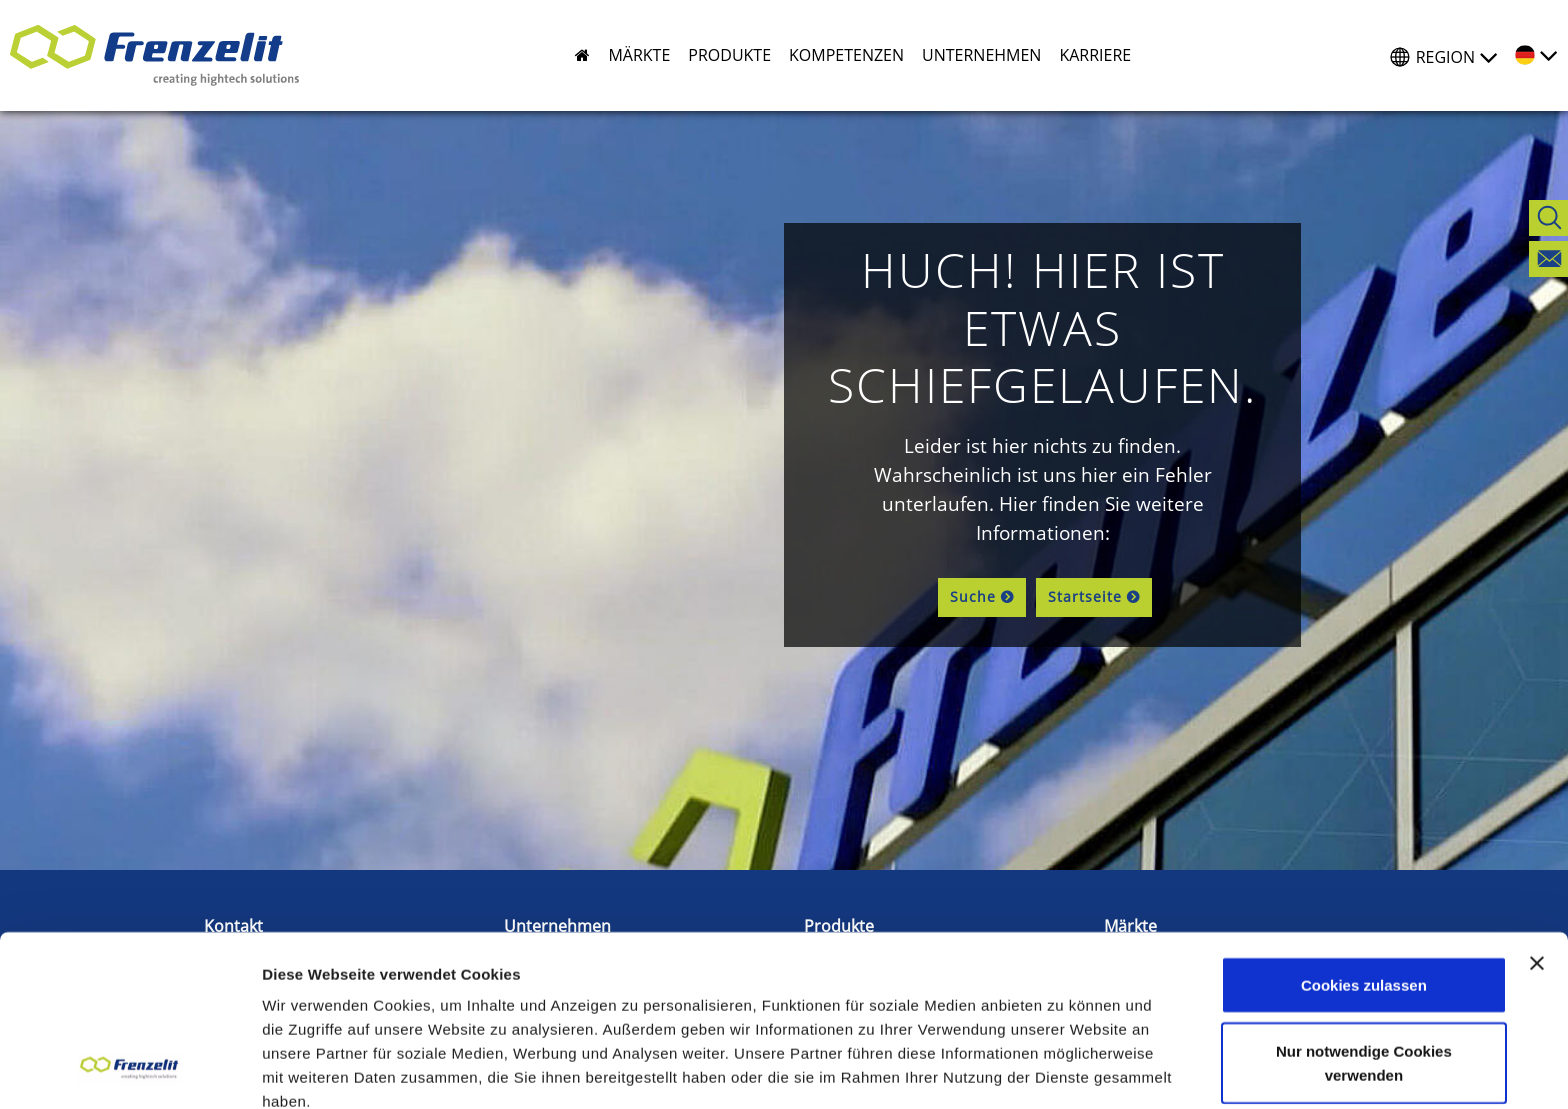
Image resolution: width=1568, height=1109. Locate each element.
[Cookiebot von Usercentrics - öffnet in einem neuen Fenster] (129, 1070)
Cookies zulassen (1364, 828)
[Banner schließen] (1537, 807)
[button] (630, 55)
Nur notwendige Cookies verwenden (1364, 906)
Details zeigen (312, 1069)
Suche (973, 596)
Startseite (1085, 596)
